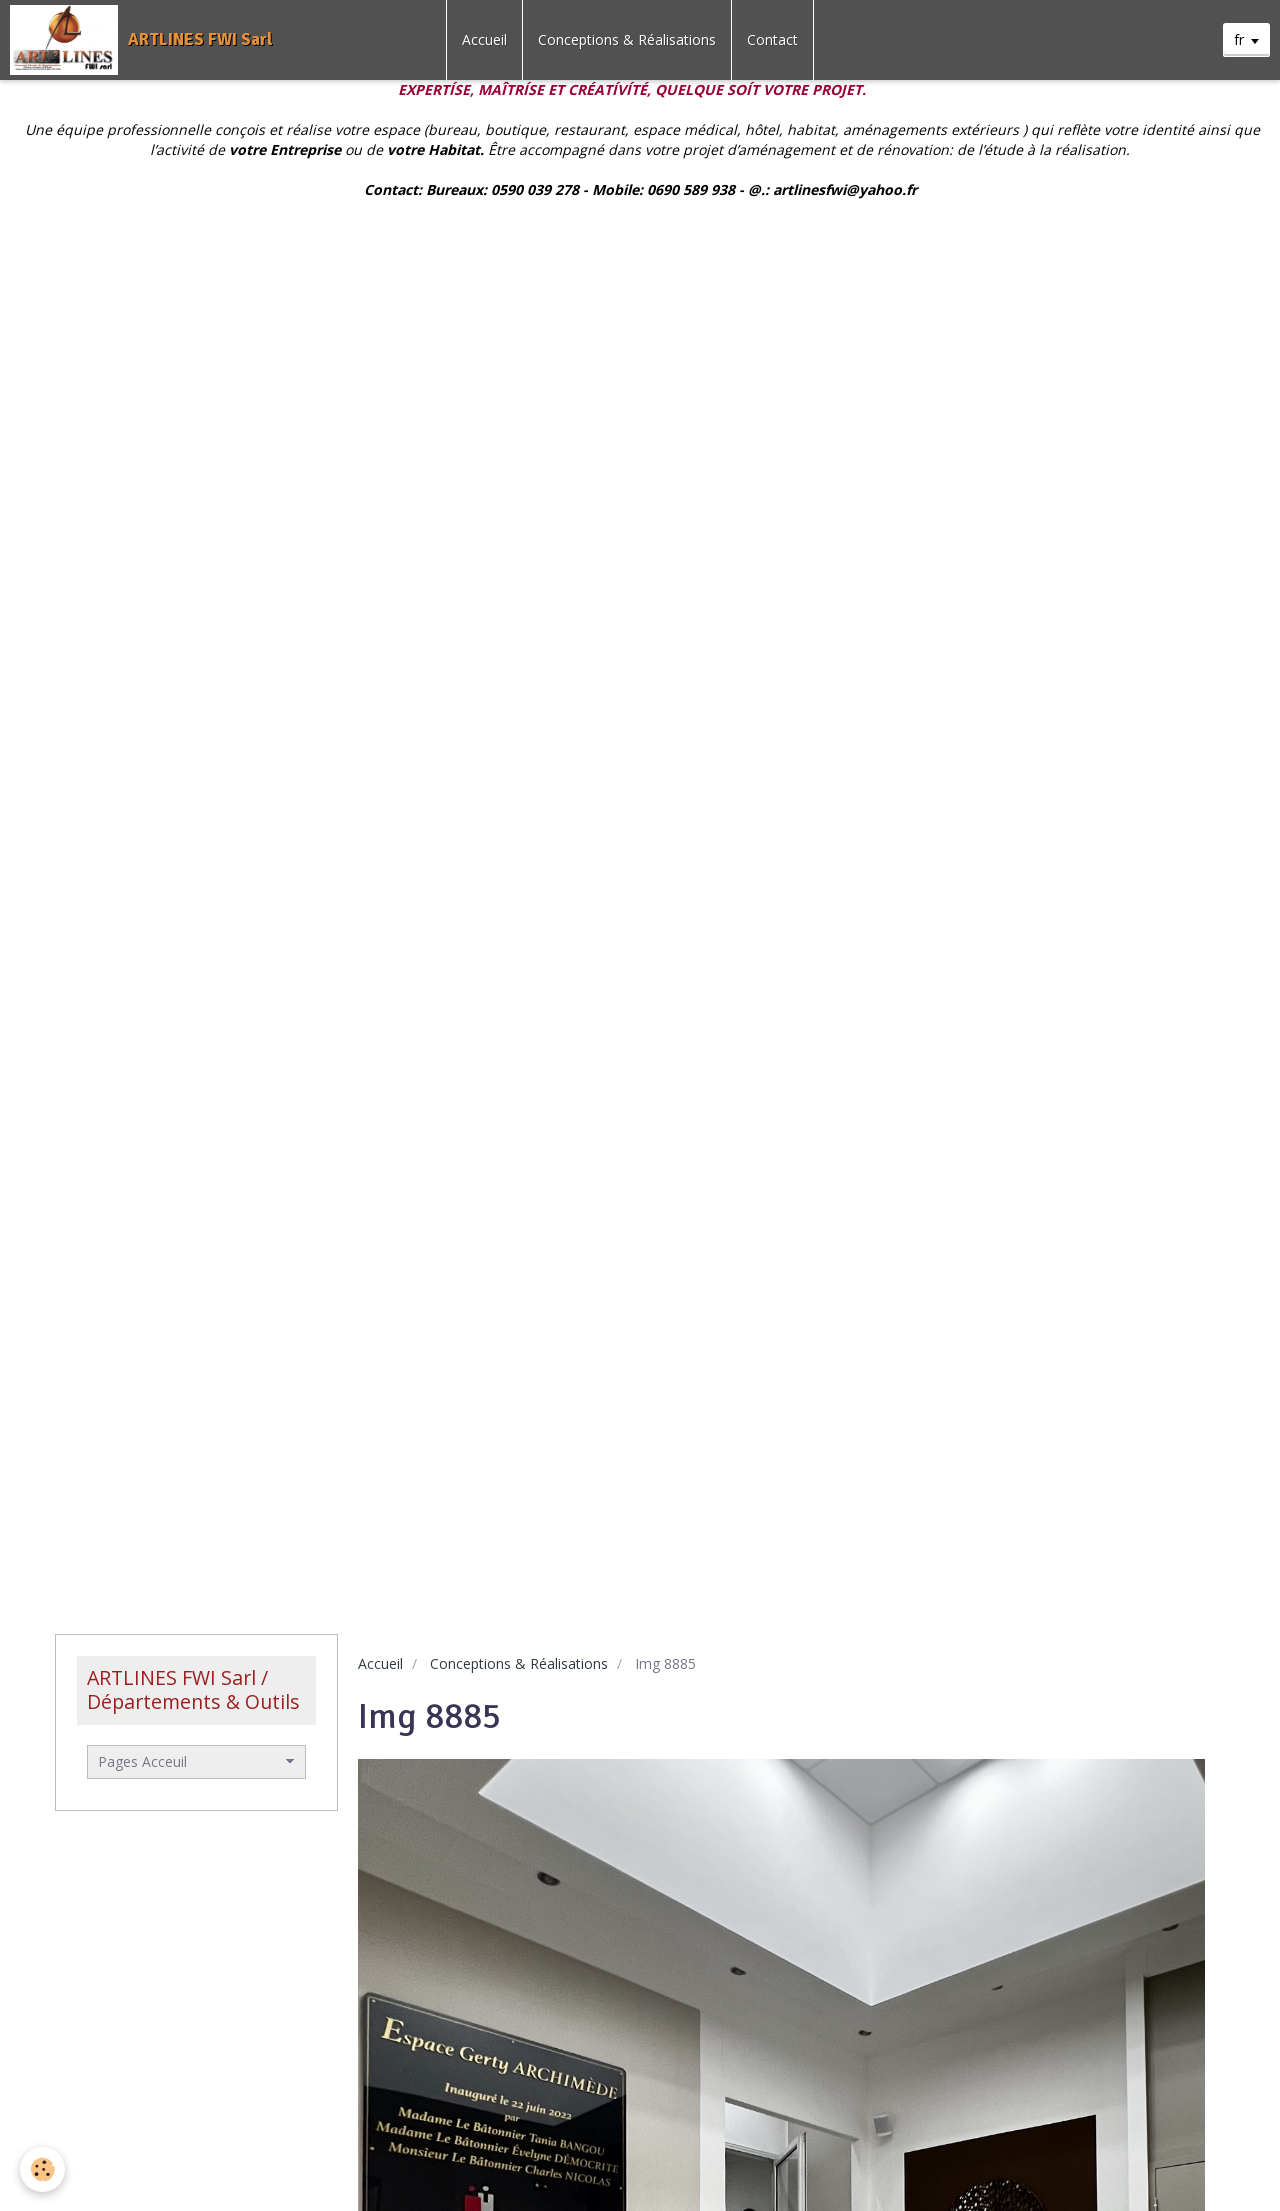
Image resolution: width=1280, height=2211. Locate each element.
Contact (772, 39)
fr (1239, 39)
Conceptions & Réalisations (627, 39)
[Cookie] (42, 2169)
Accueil (484, 39)
